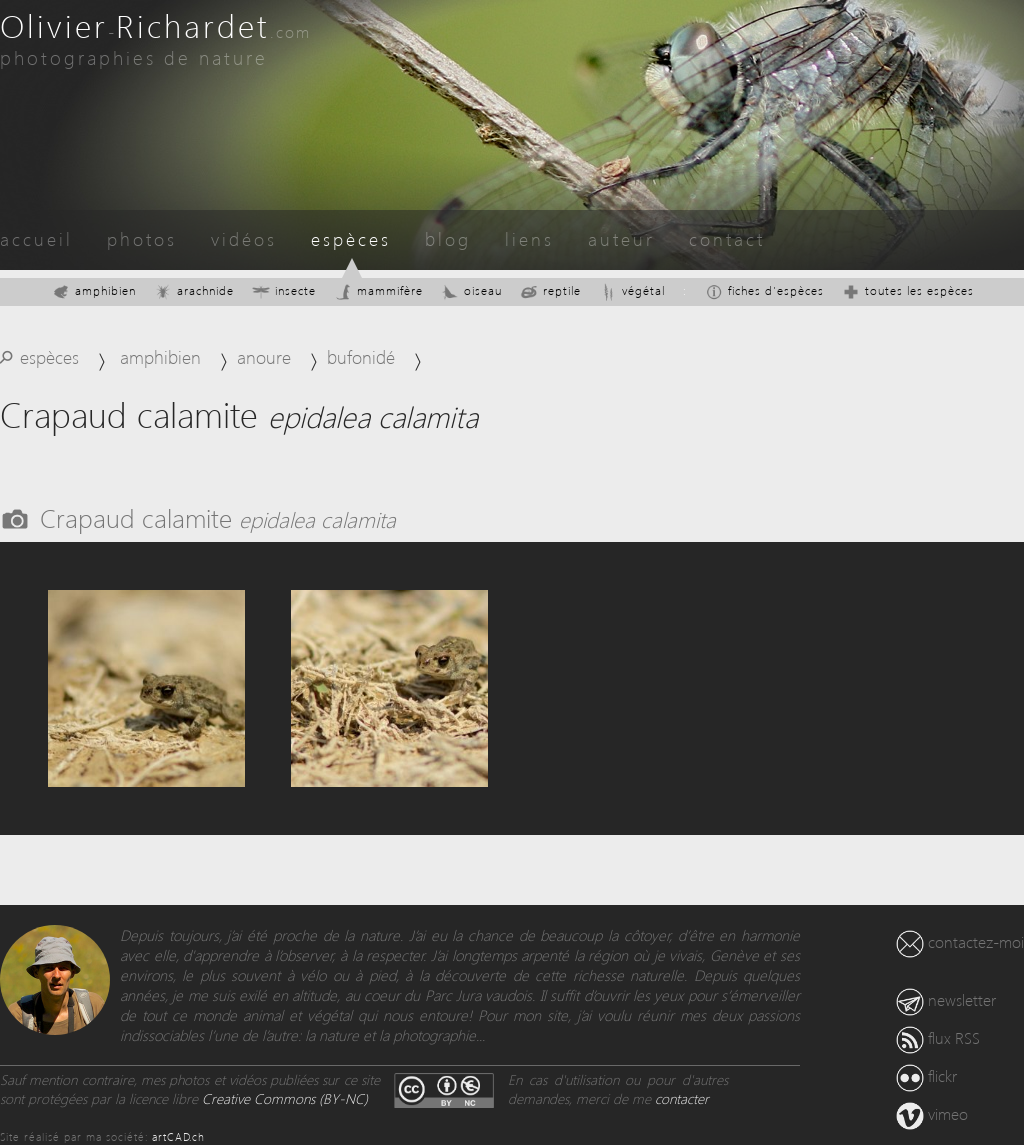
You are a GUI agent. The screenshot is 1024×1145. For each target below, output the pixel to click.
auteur (621, 238)
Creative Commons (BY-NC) (285, 1098)
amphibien (94, 290)
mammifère (378, 290)
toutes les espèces (908, 290)
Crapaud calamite (218, 517)
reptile (550, 290)
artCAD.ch (178, 1136)
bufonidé (361, 356)
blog (448, 238)
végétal (632, 290)
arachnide (194, 290)
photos (142, 238)
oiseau (471, 290)
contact (727, 238)
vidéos (244, 238)
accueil (36, 238)
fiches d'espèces (764, 290)
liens (529, 238)
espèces (351, 238)
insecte (284, 290)
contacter (682, 1098)
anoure (264, 356)
